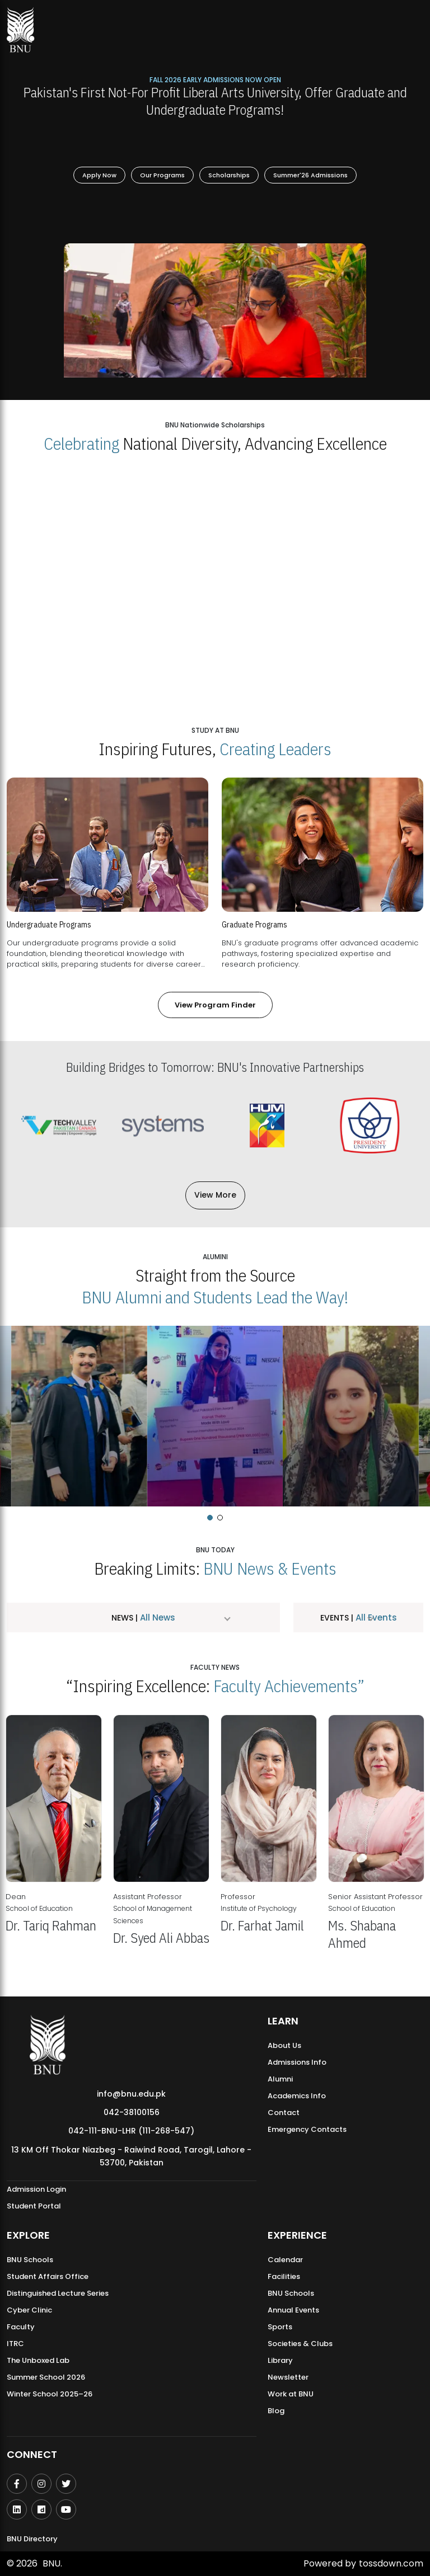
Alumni (280, 2079)
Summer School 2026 (46, 2377)
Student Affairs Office (47, 2276)
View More (215, 1194)
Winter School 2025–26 (49, 2394)
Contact (284, 2112)
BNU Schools (30, 2259)
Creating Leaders (275, 749)
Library (280, 2360)
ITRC (15, 2343)
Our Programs (162, 175)
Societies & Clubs (300, 2343)
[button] (210, 1517)
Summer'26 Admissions (310, 175)
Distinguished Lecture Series (58, 2293)
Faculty (21, 2326)
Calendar (285, 2259)
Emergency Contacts (307, 2129)
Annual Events (293, 2310)
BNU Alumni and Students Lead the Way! (215, 1297)
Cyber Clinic (29, 2310)
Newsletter (288, 2377)
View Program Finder (215, 1005)
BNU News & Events (269, 1568)
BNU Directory (32, 2538)
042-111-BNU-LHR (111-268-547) (131, 2130)
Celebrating (81, 443)
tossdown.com (391, 2563)
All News (156, 1617)
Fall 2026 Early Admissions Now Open (215, 79)
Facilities (284, 2276)
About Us (284, 2045)
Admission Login (36, 2189)
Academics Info (297, 2095)
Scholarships (229, 175)
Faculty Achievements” (288, 1686)
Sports (280, 2326)
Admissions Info (297, 2062)
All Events (375, 1617)
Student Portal (34, 2206)
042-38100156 (132, 2112)
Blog (276, 2410)
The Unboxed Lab (38, 2360)
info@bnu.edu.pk (131, 2093)
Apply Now (99, 175)
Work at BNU (291, 2394)
